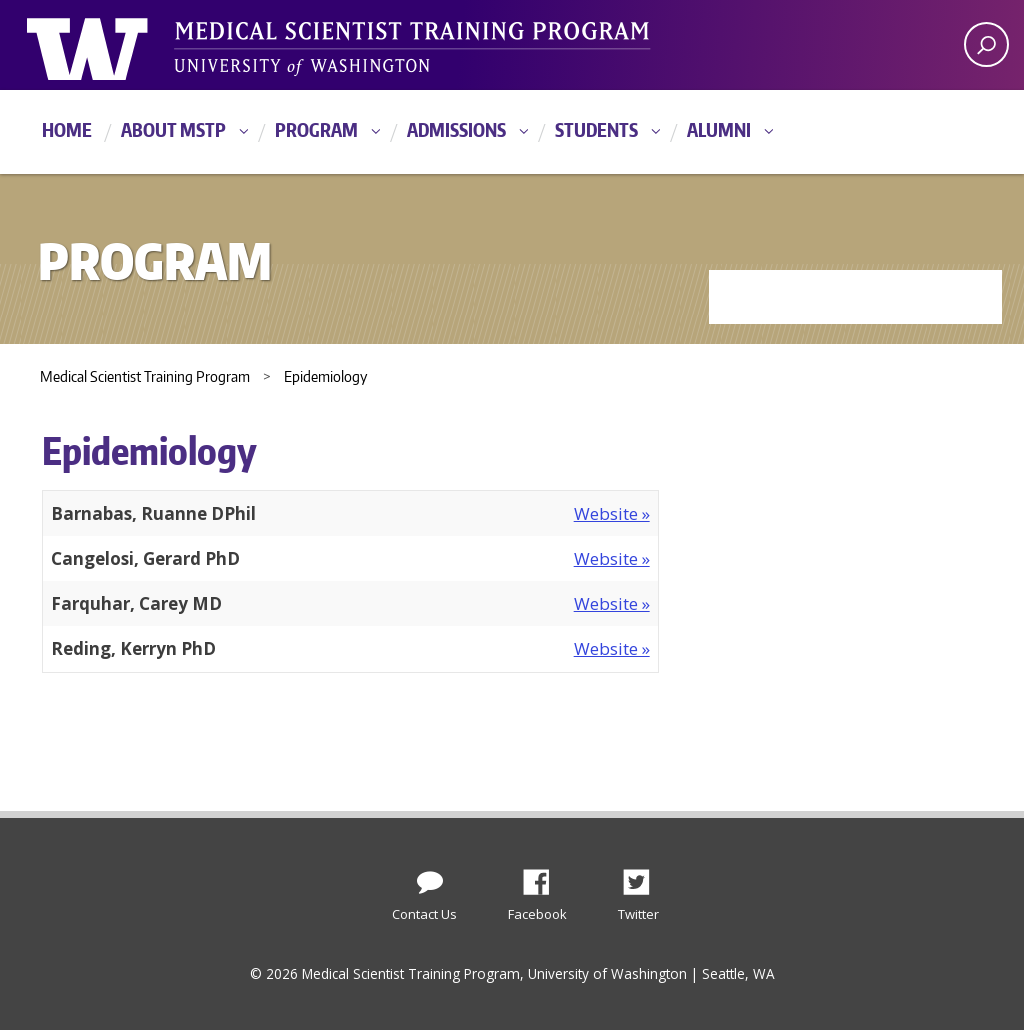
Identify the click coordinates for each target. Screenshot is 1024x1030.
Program (316, 129)
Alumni (719, 129)
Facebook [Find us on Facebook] (544, 877)
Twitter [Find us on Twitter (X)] (644, 877)
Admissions (456, 129)
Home (67, 129)
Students (596, 129)
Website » (612, 513)
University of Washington (108, 45)
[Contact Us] (430, 878)
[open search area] (986, 44)
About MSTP (173, 129)
